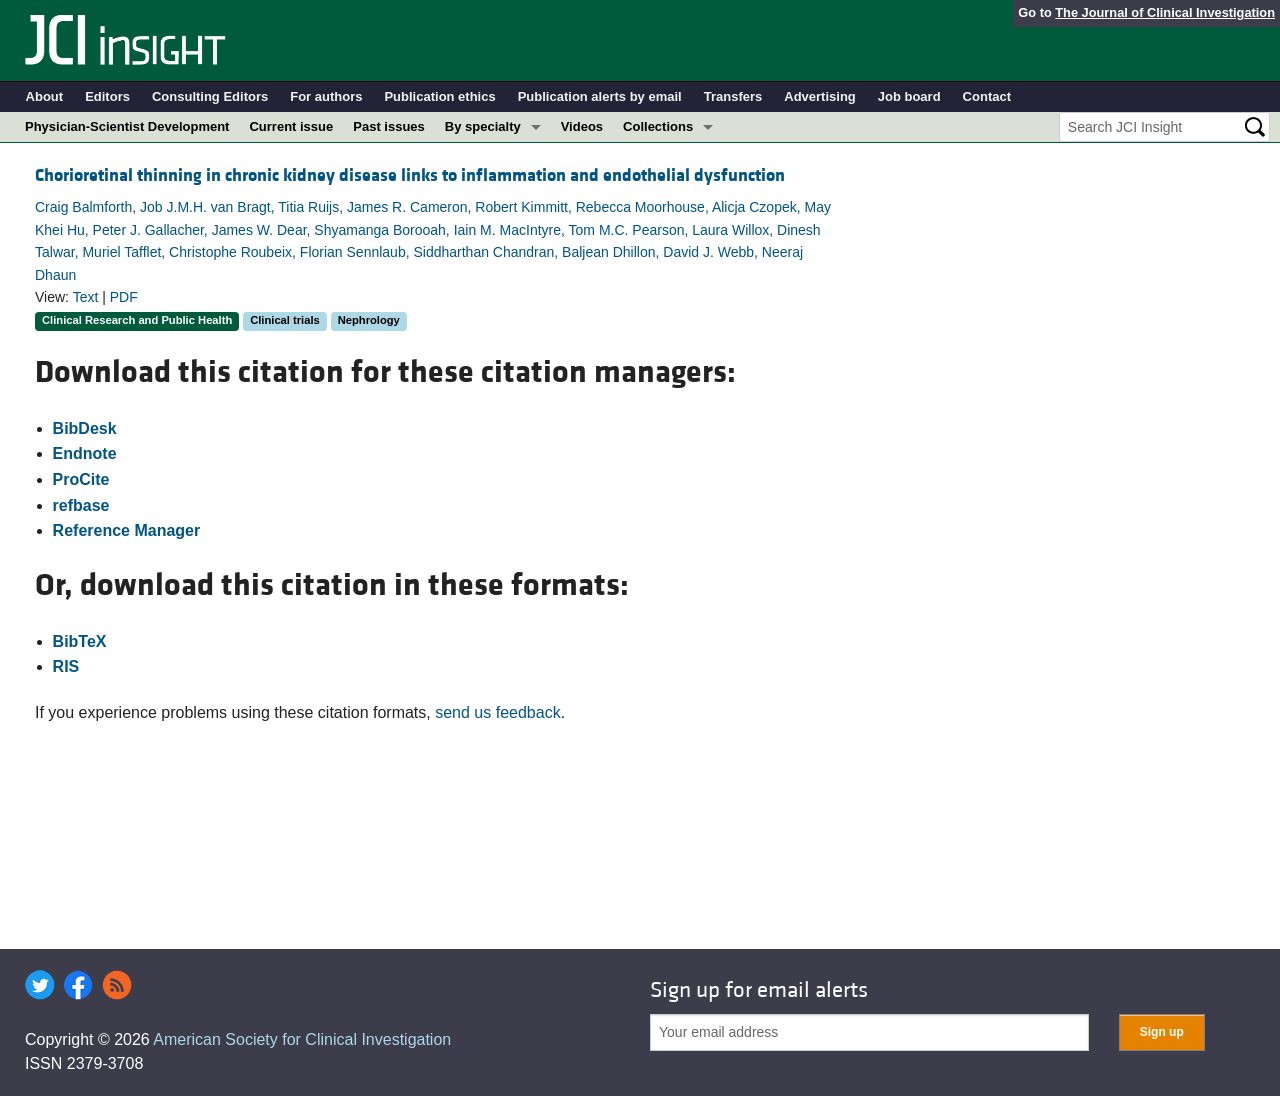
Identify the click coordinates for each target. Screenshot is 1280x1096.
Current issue (291, 126)
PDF (124, 297)
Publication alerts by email (600, 96)
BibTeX (80, 641)
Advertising (820, 96)
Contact (987, 96)
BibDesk (85, 428)
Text (86, 297)
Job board (909, 96)
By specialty (483, 126)
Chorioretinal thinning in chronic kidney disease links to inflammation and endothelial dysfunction (410, 175)
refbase (81, 505)
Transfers (733, 96)
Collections (658, 126)
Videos (582, 126)
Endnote (85, 453)
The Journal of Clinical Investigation (1165, 12)
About (45, 96)
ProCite (81, 479)
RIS (66, 666)
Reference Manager (127, 530)
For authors (326, 96)
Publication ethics (439, 96)
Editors (107, 96)
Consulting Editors (210, 96)
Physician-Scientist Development (127, 126)
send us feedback (497, 712)
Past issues (389, 126)
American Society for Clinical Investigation (302, 1039)
